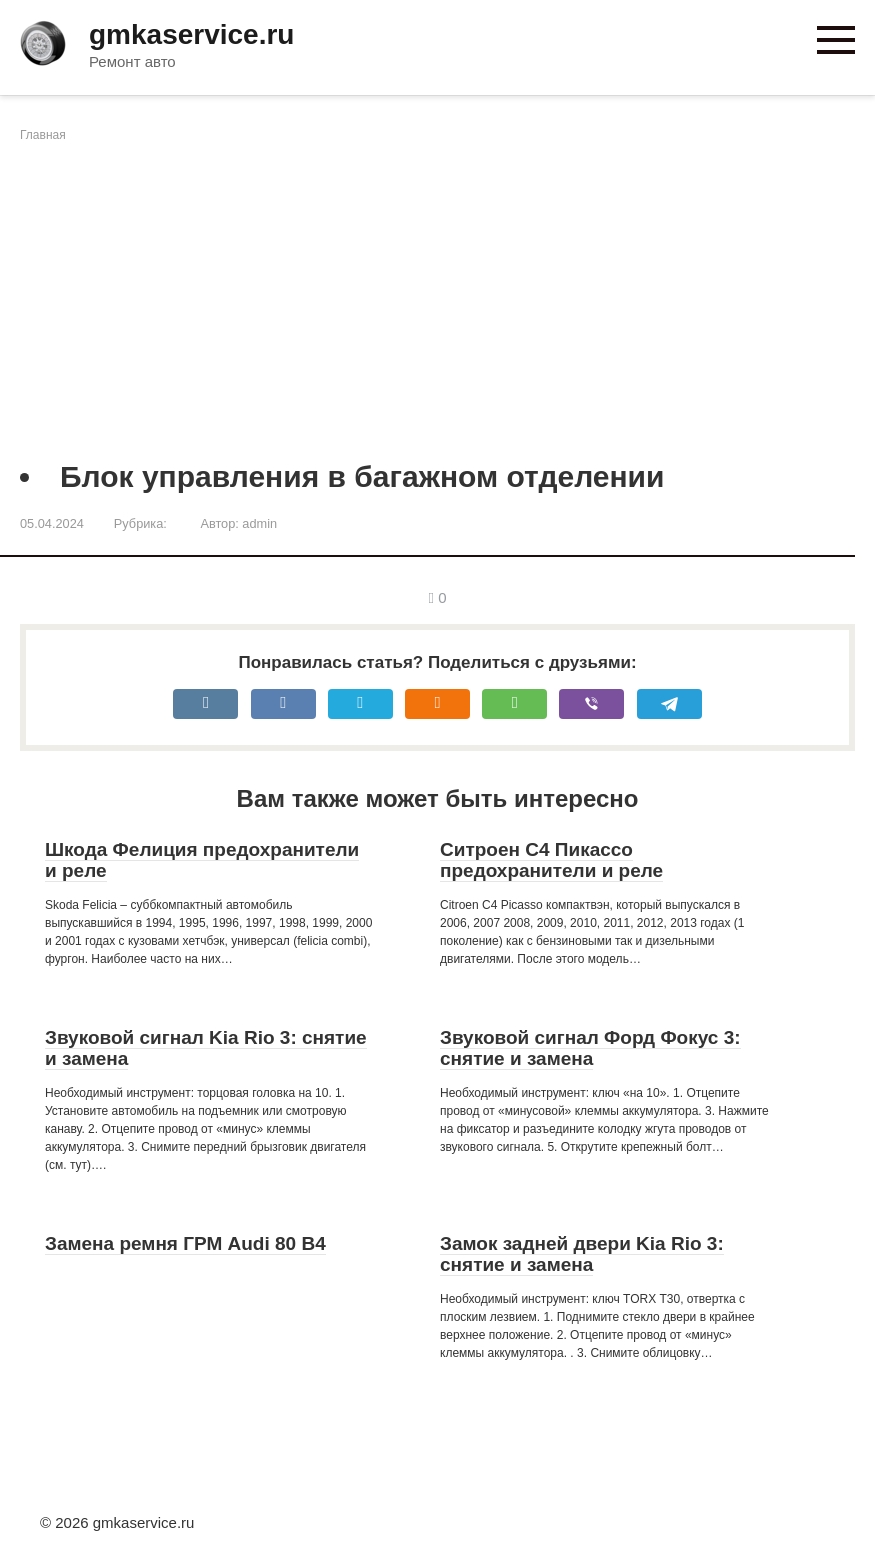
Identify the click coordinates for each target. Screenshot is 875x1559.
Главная (43, 135)
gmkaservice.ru (191, 34)
